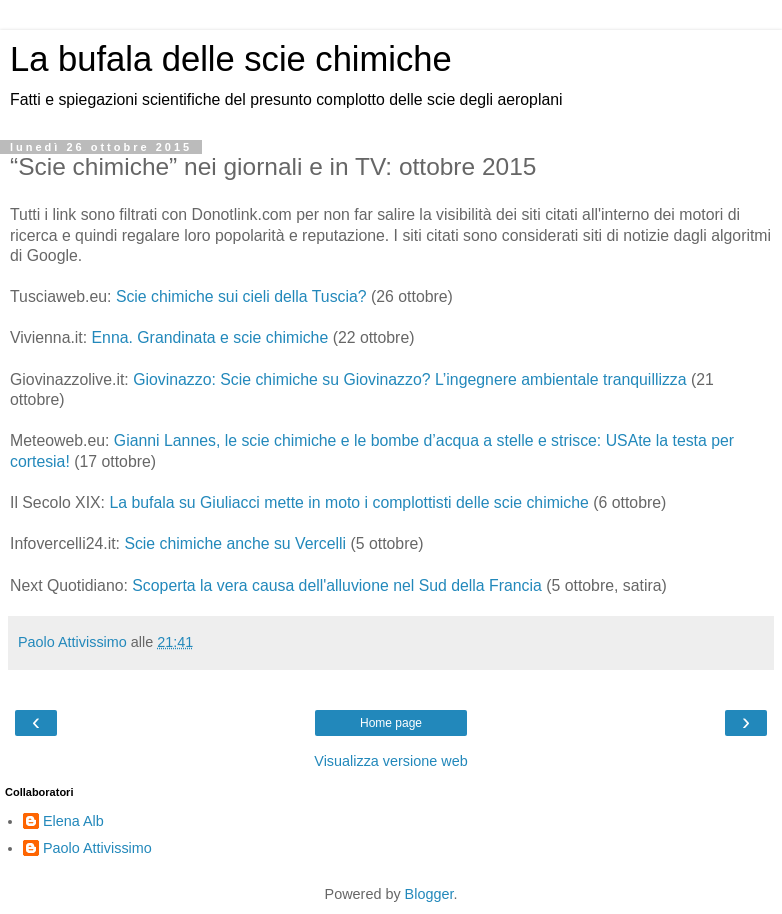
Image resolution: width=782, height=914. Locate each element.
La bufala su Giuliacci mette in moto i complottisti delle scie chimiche (348, 502)
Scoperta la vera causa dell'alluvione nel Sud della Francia (337, 585)
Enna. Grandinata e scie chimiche (210, 337)
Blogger (429, 894)
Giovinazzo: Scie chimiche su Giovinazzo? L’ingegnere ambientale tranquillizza (409, 379)
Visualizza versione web (390, 761)
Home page (391, 723)
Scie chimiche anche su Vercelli (235, 543)
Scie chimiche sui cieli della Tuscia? (241, 296)
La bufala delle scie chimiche (231, 59)
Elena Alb (73, 821)
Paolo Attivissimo (97, 848)
